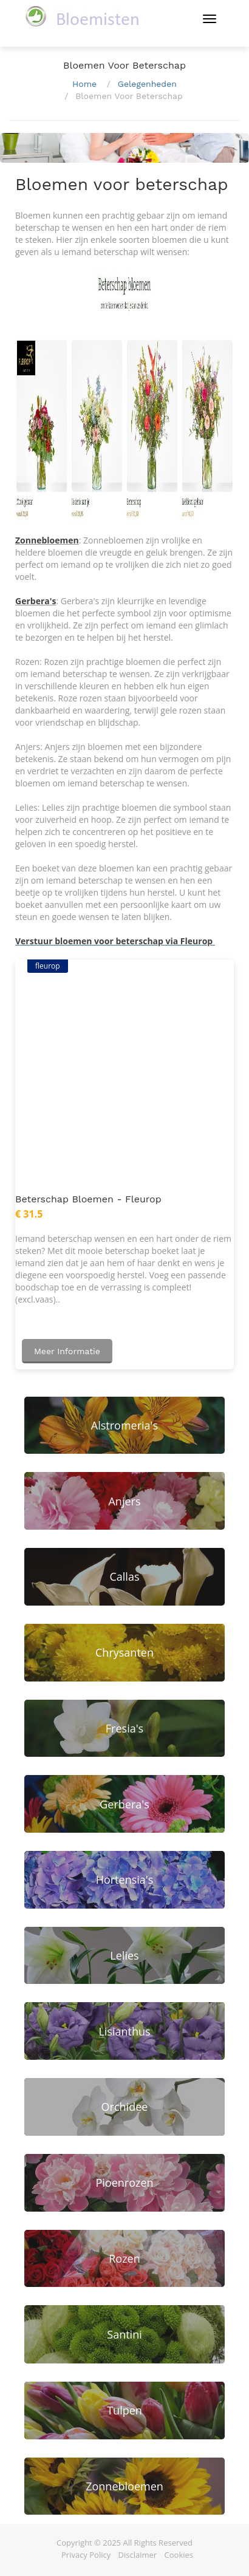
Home (84, 84)
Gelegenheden (147, 84)
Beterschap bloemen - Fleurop (88, 1199)
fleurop (47, 966)
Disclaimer (137, 2554)
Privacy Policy (86, 2554)
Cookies (179, 2554)
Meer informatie (67, 1351)
